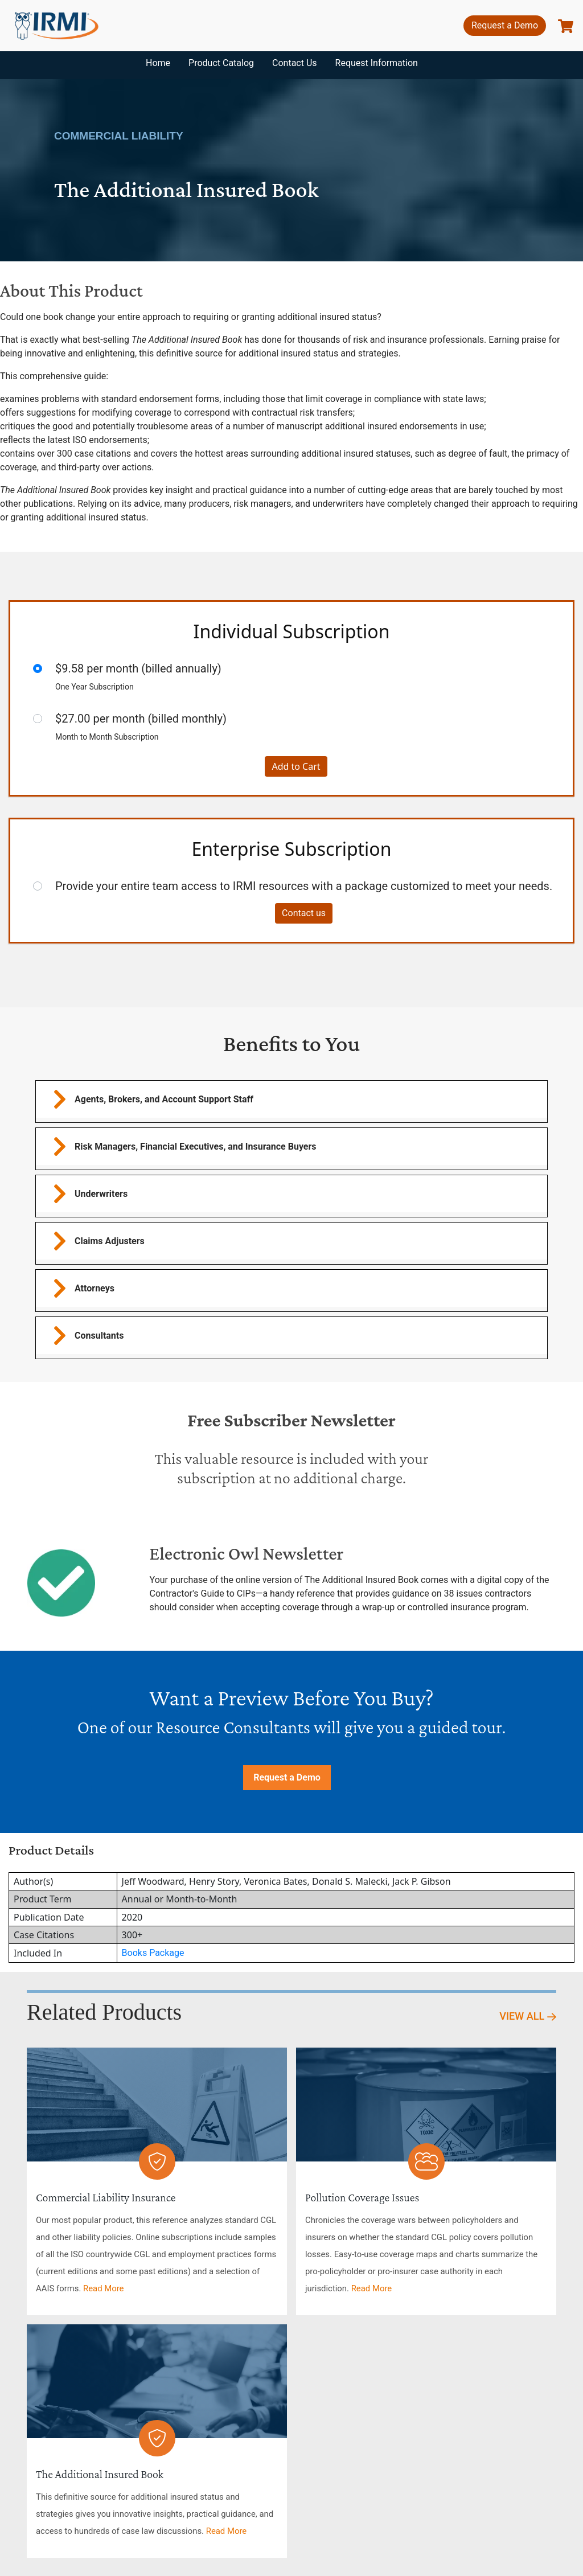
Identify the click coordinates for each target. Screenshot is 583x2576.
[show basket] (565, 26)
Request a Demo (504, 25)
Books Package (153, 1952)
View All (527, 2016)
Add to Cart (296, 766)
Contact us (304, 913)
